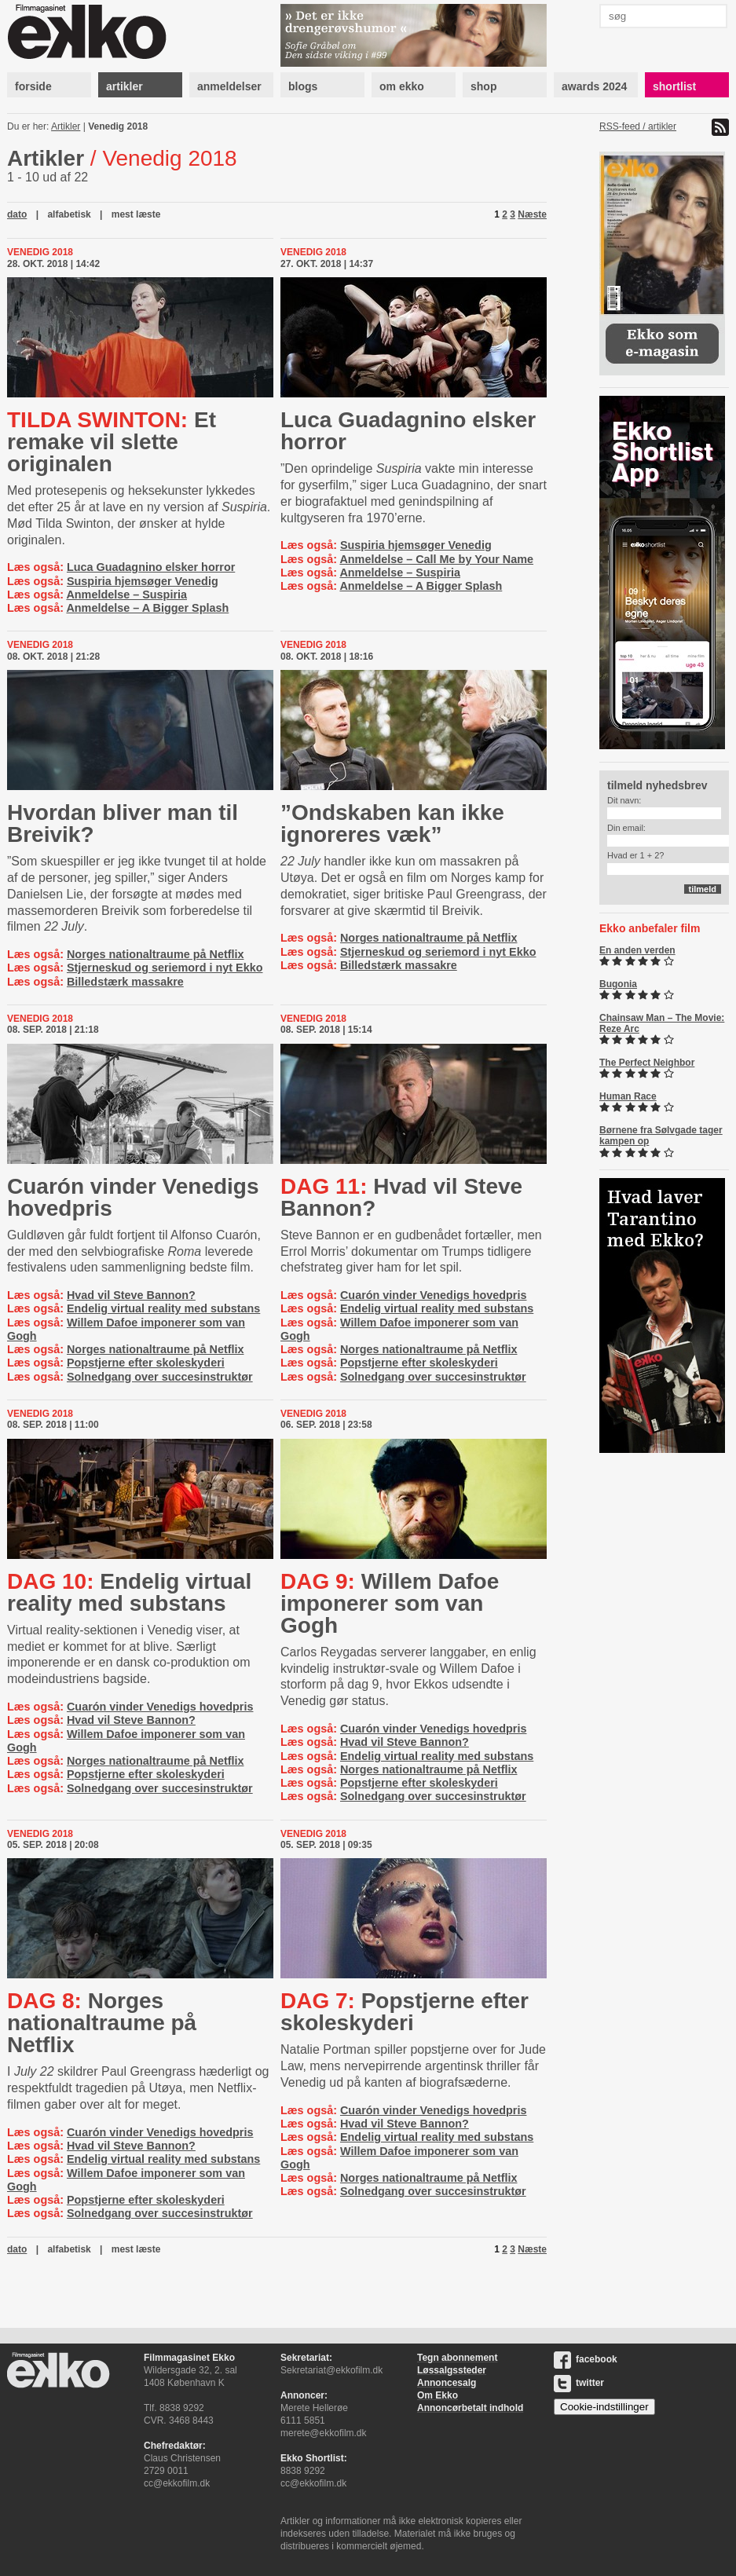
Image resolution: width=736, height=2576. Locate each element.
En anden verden (637, 950)
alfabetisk (68, 214)
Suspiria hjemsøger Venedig (142, 581)
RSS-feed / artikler (637, 126)
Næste (532, 214)
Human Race (628, 1096)
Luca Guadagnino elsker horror (151, 567)
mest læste (136, 214)
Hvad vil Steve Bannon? (131, 1295)
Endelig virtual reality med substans (163, 1308)
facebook (585, 2359)
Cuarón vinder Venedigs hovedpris (133, 1197)
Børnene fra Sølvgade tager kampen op (661, 1136)
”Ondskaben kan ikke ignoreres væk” (392, 823)
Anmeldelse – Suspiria (126, 594)
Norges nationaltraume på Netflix (155, 954)
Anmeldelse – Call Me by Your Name (436, 559)
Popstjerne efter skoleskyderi (146, 1362)
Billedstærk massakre (125, 981)
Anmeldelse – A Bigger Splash (147, 608)
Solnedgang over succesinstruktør (160, 1376)
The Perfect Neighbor (646, 1062)
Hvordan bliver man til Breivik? (122, 823)
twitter (579, 2383)
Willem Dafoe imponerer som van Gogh (389, 1603)
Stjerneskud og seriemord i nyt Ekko (165, 967)
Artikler (65, 126)
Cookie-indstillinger (604, 2407)
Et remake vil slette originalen (111, 442)
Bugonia (618, 984)
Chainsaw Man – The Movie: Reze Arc (661, 1023)
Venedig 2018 (118, 126)
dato (17, 214)
